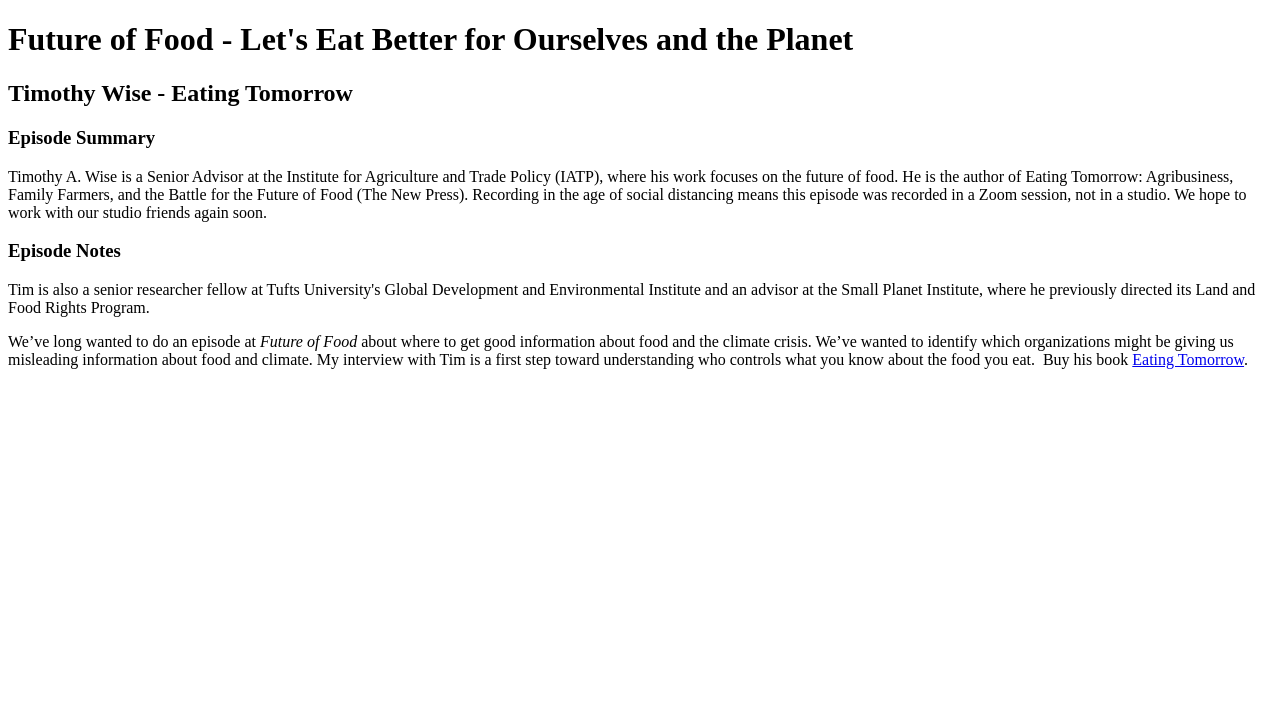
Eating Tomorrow (1188, 359)
